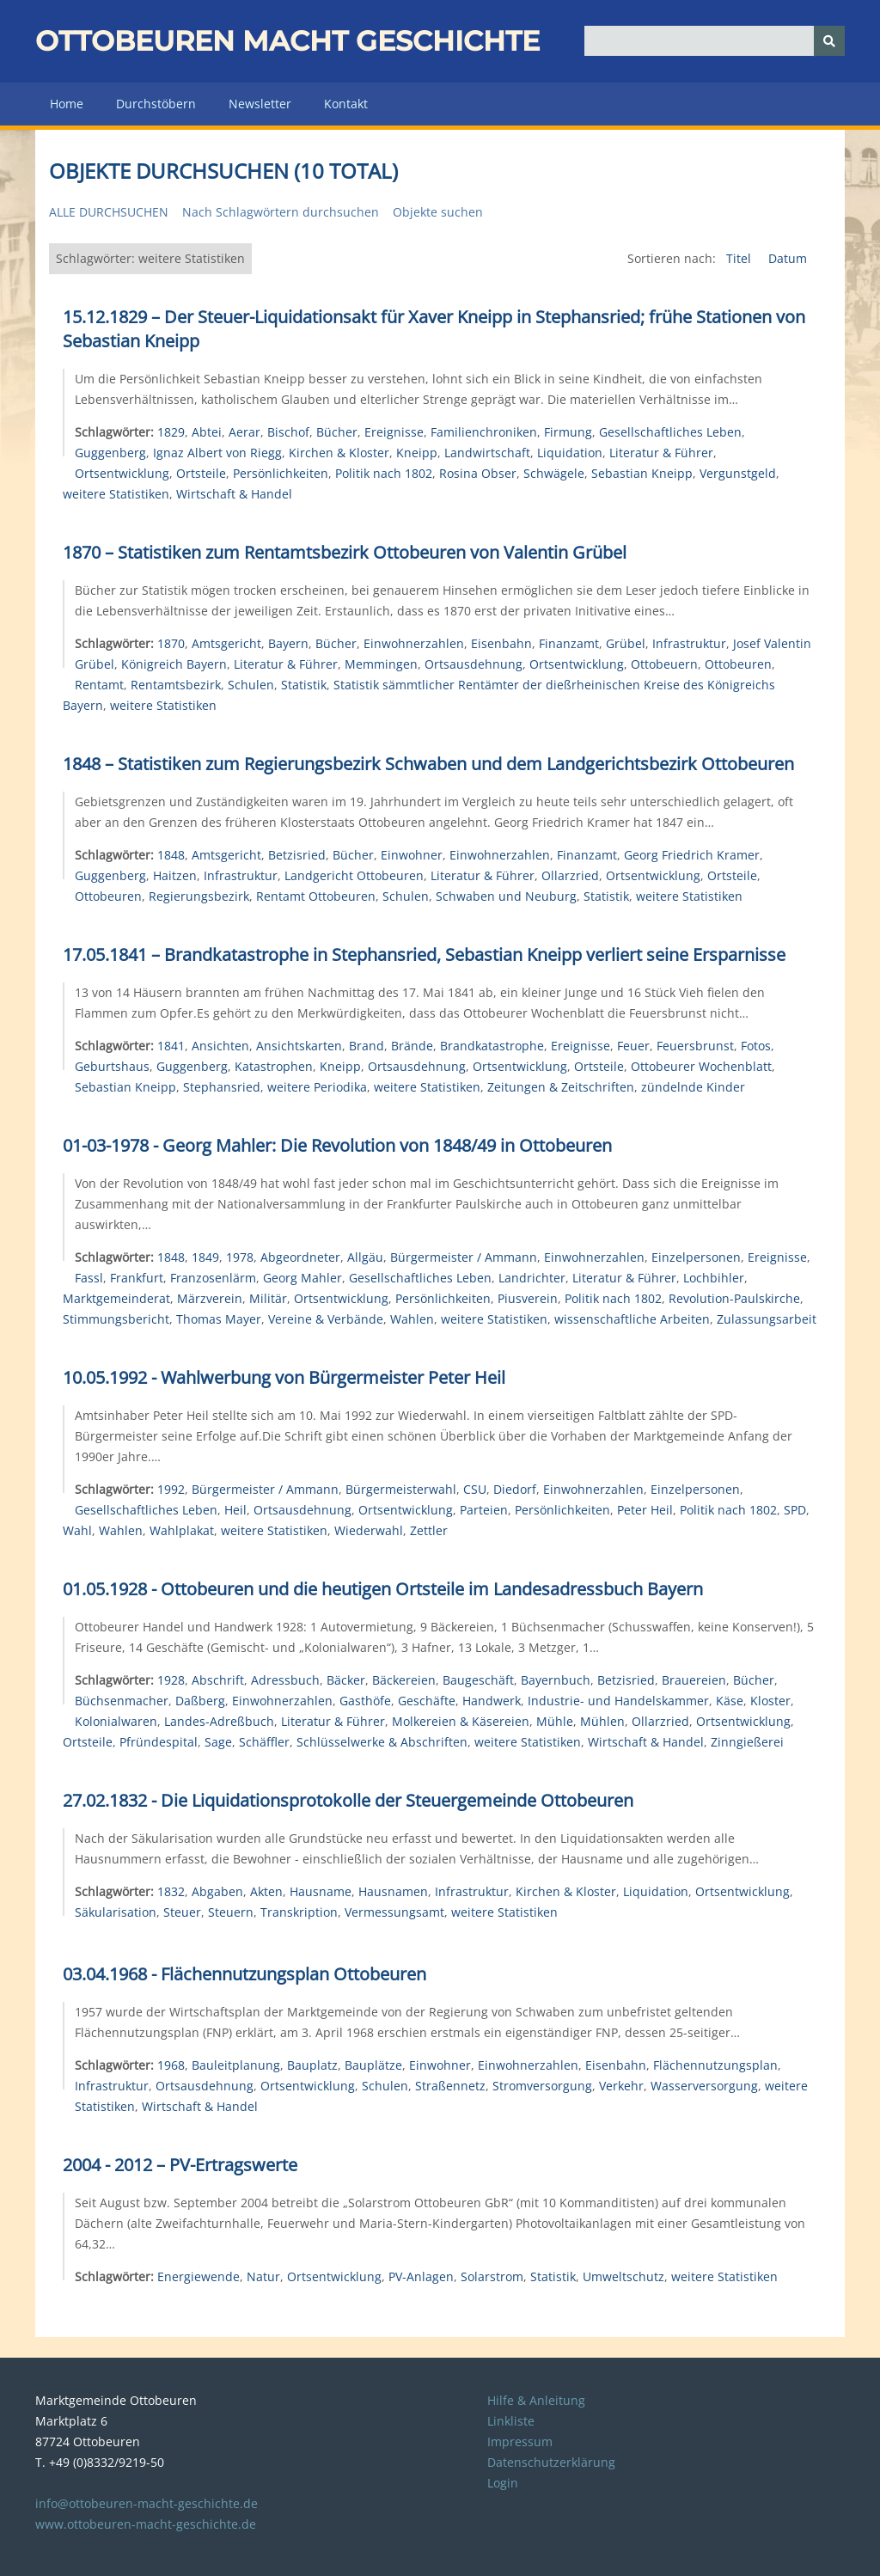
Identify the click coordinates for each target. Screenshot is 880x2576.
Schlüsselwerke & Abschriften (382, 1742)
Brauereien (694, 1680)
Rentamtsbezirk (176, 684)
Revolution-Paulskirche (734, 1298)
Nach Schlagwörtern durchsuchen (280, 212)
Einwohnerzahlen (414, 643)
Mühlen (602, 1721)
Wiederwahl (368, 1530)
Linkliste (511, 2421)
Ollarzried (570, 875)
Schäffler (264, 1742)
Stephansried (221, 1087)
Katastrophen (274, 1066)
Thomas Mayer (218, 1319)
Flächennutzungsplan (715, 2065)
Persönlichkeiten (280, 473)
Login (502, 2483)
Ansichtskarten (299, 1045)
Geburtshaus (112, 1066)
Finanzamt (569, 643)
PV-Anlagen (421, 2276)
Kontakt (346, 103)
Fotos (756, 1045)
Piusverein (528, 1298)
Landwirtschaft (487, 452)
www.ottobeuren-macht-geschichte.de (145, 2524)
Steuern (231, 1912)
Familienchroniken (484, 432)
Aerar (244, 432)
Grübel (625, 643)
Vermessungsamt (394, 1912)
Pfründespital (158, 1742)
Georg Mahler (302, 1278)
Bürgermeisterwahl (400, 1489)
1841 (171, 1045)
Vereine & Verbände (325, 1319)
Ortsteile (201, 473)
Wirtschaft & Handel (234, 494)
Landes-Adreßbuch (219, 1721)
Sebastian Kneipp (642, 473)
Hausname (320, 1891)
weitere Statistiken (116, 494)
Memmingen (381, 664)
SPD (795, 1510)
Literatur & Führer (661, 452)
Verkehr (621, 2085)
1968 (171, 2065)
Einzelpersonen (696, 1257)
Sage (218, 1742)
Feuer (633, 1045)
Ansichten (220, 1045)
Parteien (484, 1510)
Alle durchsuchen (108, 212)
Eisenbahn (501, 643)
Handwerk (491, 1700)
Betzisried (297, 855)
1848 (171, 855)
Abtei (207, 432)
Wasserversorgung (704, 2085)
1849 (205, 1257)
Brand (366, 1045)
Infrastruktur (689, 643)
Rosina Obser (477, 473)
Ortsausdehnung (473, 664)
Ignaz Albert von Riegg (217, 452)
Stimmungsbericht (116, 1319)
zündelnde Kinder (693, 1087)
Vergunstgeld (738, 473)
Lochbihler (713, 1278)
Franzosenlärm (213, 1278)
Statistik (304, 684)
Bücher (337, 432)
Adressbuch (285, 1680)
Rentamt (99, 684)
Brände (412, 1045)
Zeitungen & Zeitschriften (560, 1087)
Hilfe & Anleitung (536, 2400)
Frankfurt (136, 1278)
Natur (263, 2276)
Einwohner (412, 855)
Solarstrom (492, 2276)
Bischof (288, 432)
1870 (171, 643)
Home (66, 103)
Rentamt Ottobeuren (316, 896)
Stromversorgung (542, 2085)
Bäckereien (404, 1680)
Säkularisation (115, 1912)
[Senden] (829, 41)
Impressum (520, 2441)
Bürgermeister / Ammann (463, 1257)
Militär (268, 1298)
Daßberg (200, 1700)
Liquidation (569, 452)
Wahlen (412, 1319)
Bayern (288, 643)
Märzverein (209, 1298)
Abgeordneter (300, 1257)
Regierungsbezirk (199, 896)
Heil (235, 1510)
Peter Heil (645, 1510)
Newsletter (260, 103)
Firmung (568, 432)
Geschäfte (426, 1700)
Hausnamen (393, 1891)
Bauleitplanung (236, 2065)
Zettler (429, 1530)
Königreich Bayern (174, 664)
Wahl (77, 1530)
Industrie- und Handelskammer (618, 1700)
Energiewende (198, 2276)
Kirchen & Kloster (339, 452)
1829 (171, 432)
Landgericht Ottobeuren (354, 875)
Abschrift (218, 1680)
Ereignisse (394, 432)
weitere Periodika (317, 1087)
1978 (240, 1257)
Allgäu (365, 1257)
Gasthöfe (365, 1700)
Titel (740, 258)
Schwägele (553, 473)
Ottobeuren (738, 664)
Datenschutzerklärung (551, 2462)
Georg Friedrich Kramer (692, 855)
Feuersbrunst (695, 1045)
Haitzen (175, 875)
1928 (171, 1680)
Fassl (89, 1278)
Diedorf (514, 1489)
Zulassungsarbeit (766, 1319)
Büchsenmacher (121, 1700)
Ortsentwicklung (122, 473)
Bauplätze (373, 2065)
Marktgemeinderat (116, 1298)
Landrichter (531, 1278)
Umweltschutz (623, 2276)
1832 (171, 1891)
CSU (474, 1489)
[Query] (714, 41)
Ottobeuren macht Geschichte (287, 41)
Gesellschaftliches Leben (670, 432)
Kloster (770, 1700)
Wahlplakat (182, 1530)
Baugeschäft (478, 1680)
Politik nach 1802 (383, 473)
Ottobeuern (664, 664)
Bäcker (346, 1680)
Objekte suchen (438, 212)
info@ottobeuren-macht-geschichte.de (146, 2503)
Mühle (554, 1721)
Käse (729, 1700)
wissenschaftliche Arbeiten (632, 1319)
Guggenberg (110, 452)
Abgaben (217, 1891)
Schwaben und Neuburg (506, 896)
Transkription (299, 1912)
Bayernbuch (555, 1680)
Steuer (182, 1912)
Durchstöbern (156, 103)
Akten (266, 1891)
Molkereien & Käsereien (460, 1721)
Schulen (251, 684)
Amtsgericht (226, 643)
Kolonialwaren (116, 1721)
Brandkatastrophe (492, 1045)
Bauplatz (312, 2065)
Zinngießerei (747, 1742)
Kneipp (416, 452)
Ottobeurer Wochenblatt (701, 1066)
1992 (171, 1489)
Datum (787, 258)
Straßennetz (450, 2085)
